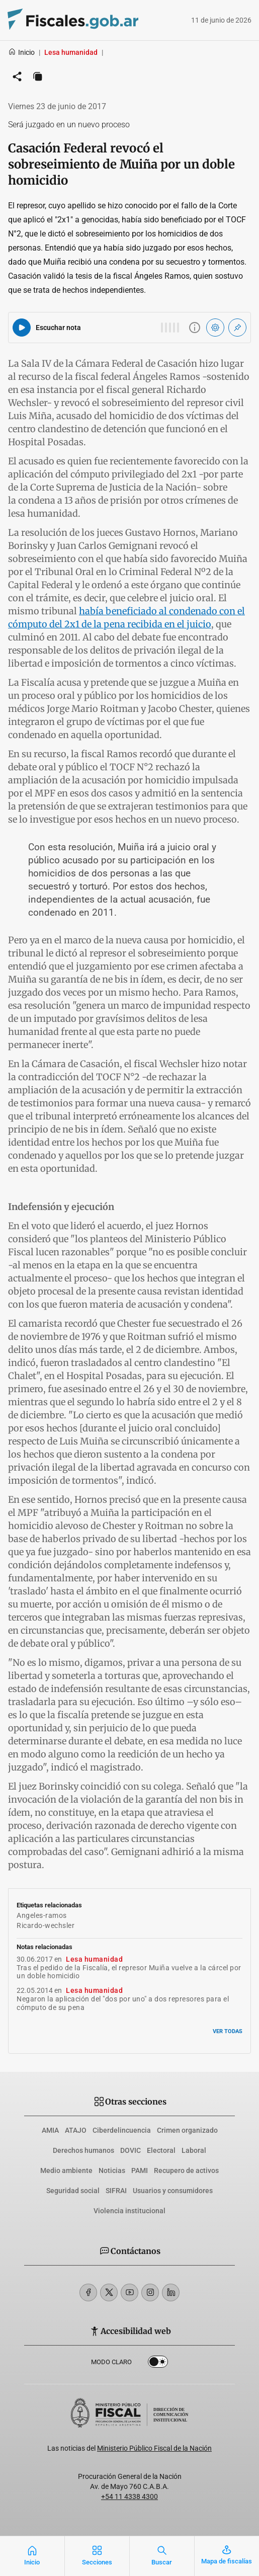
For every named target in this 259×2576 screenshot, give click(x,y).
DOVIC (130, 2150)
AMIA (50, 2130)
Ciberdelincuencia (122, 2130)
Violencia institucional (129, 2211)
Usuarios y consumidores (173, 2191)
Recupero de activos (186, 2170)
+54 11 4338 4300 (129, 2496)
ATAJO (76, 2130)
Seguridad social (73, 2191)
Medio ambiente (66, 2170)
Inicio (21, 52)
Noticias (112, 2170)
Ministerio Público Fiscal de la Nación (154, 2448)
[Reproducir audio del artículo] (22, 327)
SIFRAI (116, 2191)
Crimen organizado (187, 2130)
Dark (157, 2363)
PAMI (139, 2170)
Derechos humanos (83, 2150)
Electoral (161, 2150)
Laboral (194, 2150)
